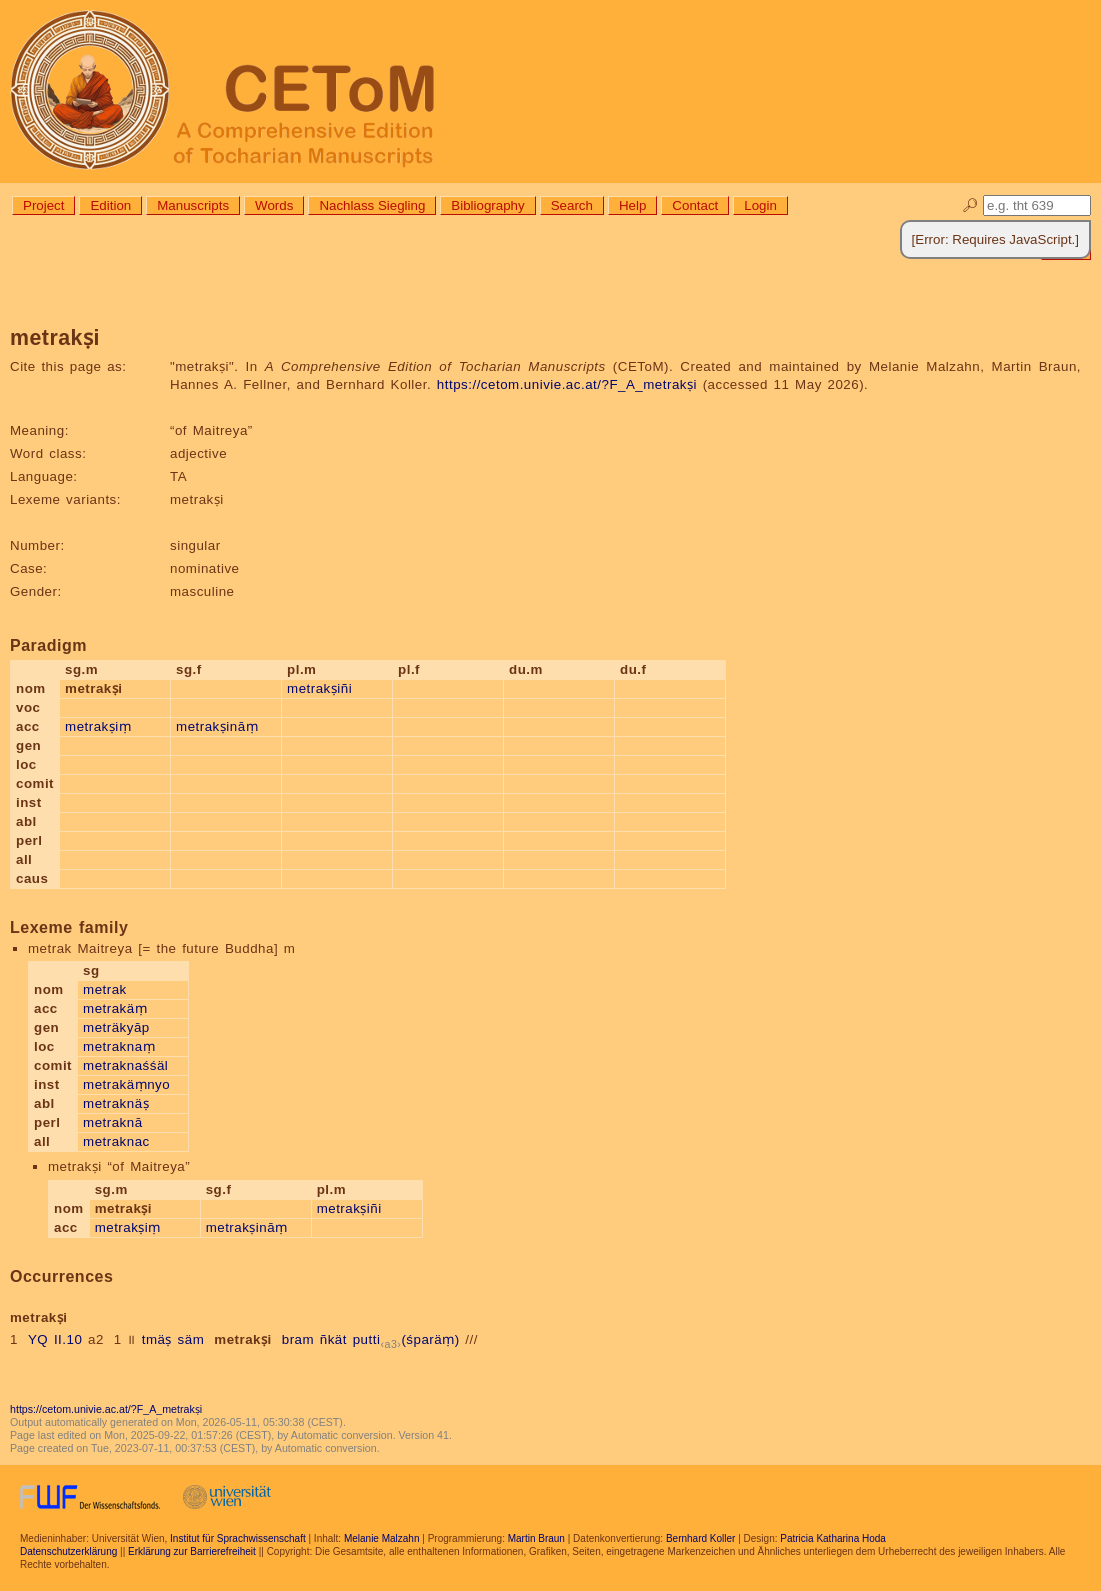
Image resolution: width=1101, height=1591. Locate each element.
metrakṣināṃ (217, 726)
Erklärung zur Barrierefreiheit (192, 1551)
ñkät (333, 1339)
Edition (110, 205)
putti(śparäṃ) (406, 1339)
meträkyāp (116, 1027)
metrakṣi (242, 1339)
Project (43, 205)
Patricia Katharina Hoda (833, 1538)
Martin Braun (536, 1538)
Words (274, 205)
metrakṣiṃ (98, 726)
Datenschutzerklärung (68, 1551)
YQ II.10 (55, 1339)
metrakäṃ (115, 1008)
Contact (695, 205)
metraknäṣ (116, 1103)
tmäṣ (157, 1339)
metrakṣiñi (319, 688)
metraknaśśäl (125, 1065)
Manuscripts (193, 205)
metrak (105, 989)
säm (191, 1339)
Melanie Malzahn (382, 1538)
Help (632, 205)
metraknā (113, 1122)
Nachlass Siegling (372, 205)
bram (298, 1339)
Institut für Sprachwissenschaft (238, 1538)
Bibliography (487, 205)
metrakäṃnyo (126, 1084)
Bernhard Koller (700, 1538)
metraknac (116, 1141)
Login (760, 205)
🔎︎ (970, 205)
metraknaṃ (119, 1046)
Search (572, 205)
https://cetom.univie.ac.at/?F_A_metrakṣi (567, 384)
